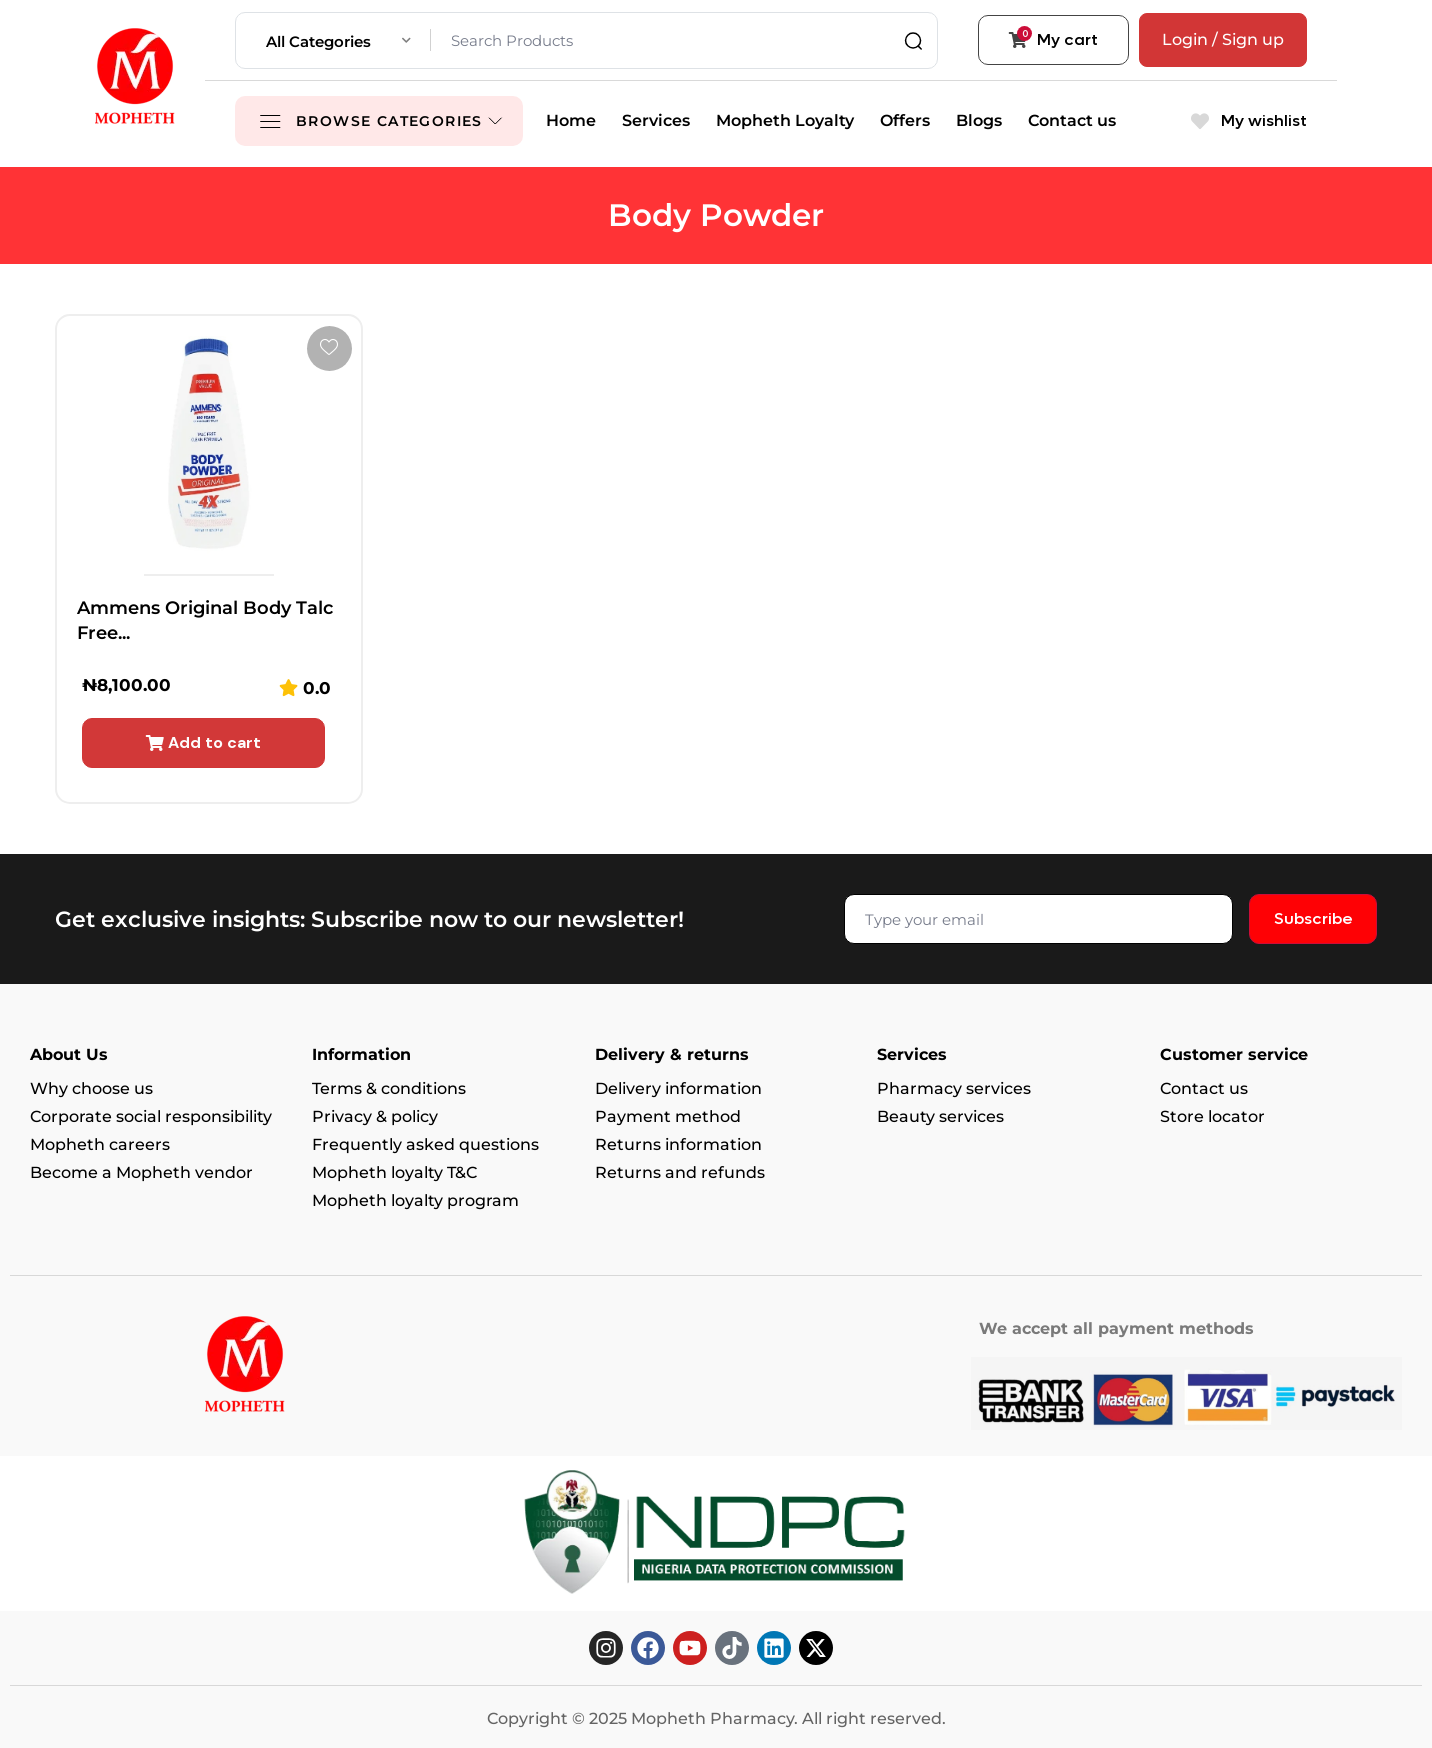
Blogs (979, 120)
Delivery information (678, 1088)
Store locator (1212, 1116)
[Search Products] (679, 40)
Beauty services (940, 1116)
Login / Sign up (1223, 39)
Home (571, 120)
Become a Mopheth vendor (141, 1172)
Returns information (678, 1144)
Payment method (668, 1116)
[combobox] (338, 40)
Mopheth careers (100, 1144)
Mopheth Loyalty (785, 120)
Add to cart (203, 742)
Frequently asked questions (425, 1144)
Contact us (1072, 120)
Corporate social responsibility (151, 1116)
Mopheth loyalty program (415, 1200)
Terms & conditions (389, 1088)
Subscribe (1313, 918)
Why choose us (91, 1088)
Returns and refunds (680, 1172)
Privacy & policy (375, 1116)
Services (656, 120)
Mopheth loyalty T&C (394, 1172)
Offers (905, 120)
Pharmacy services (954, 1088)
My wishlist (1249, 120)
